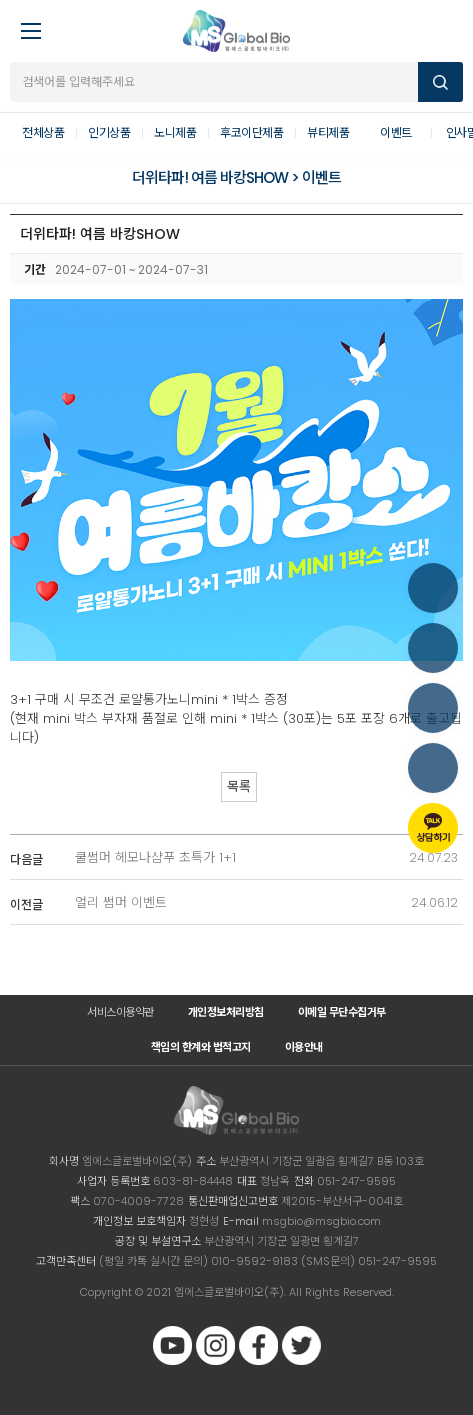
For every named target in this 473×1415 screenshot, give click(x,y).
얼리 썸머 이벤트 (121, 902)
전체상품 (43, 132)
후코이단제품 (251, 132)
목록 (239, 786)
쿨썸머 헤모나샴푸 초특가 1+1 (155, 857)
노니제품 (175, 132)
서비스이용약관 (120, 1012)
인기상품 (109, 132)
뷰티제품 (328, 132)
